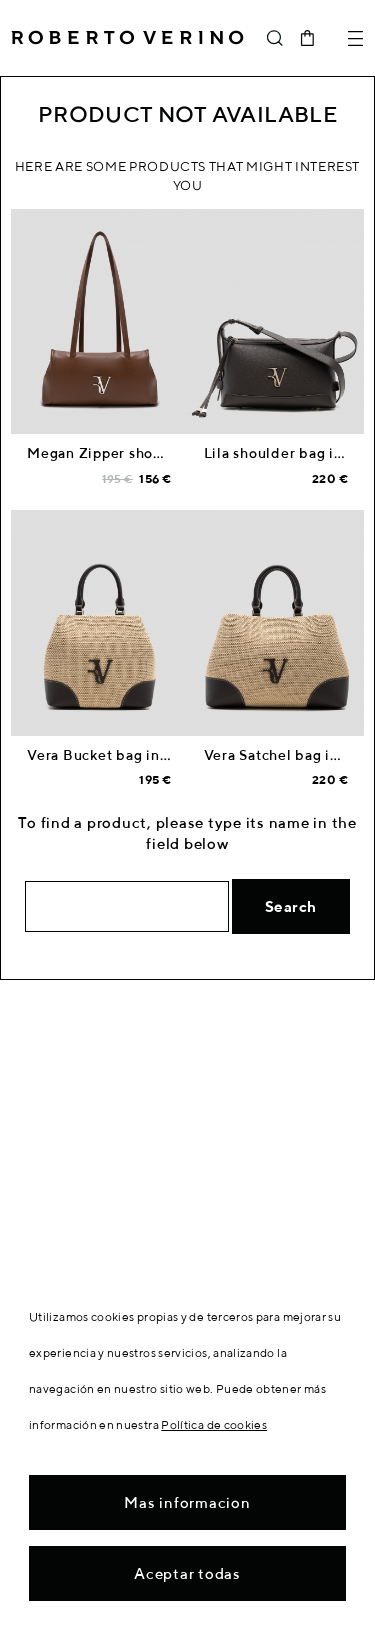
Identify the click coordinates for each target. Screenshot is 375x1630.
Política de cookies (214, 1424)
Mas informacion (187, 1502)
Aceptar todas (187, 1573)
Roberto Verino (127, 38)
